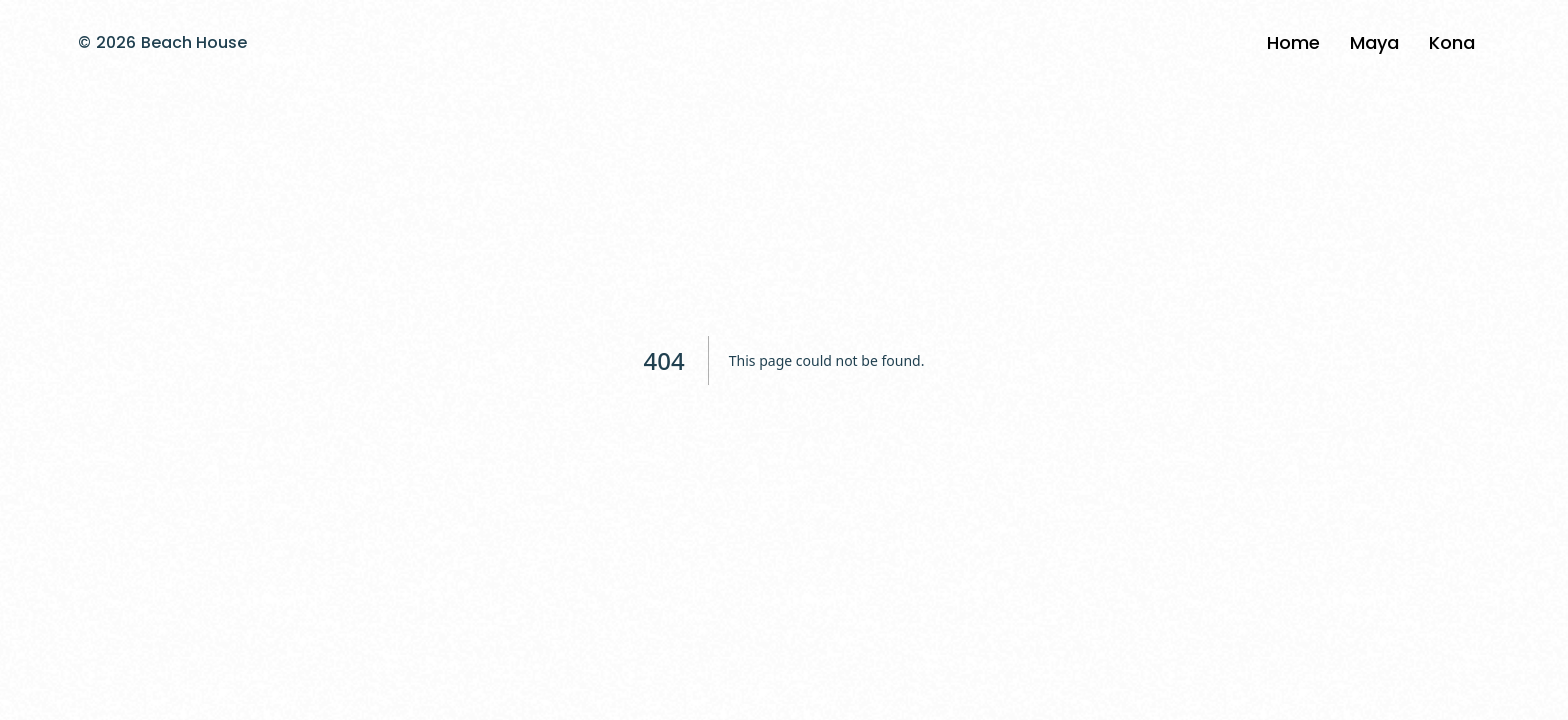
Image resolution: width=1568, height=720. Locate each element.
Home (1293, 42)
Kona (1452, 42)
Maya (1374, 42)
